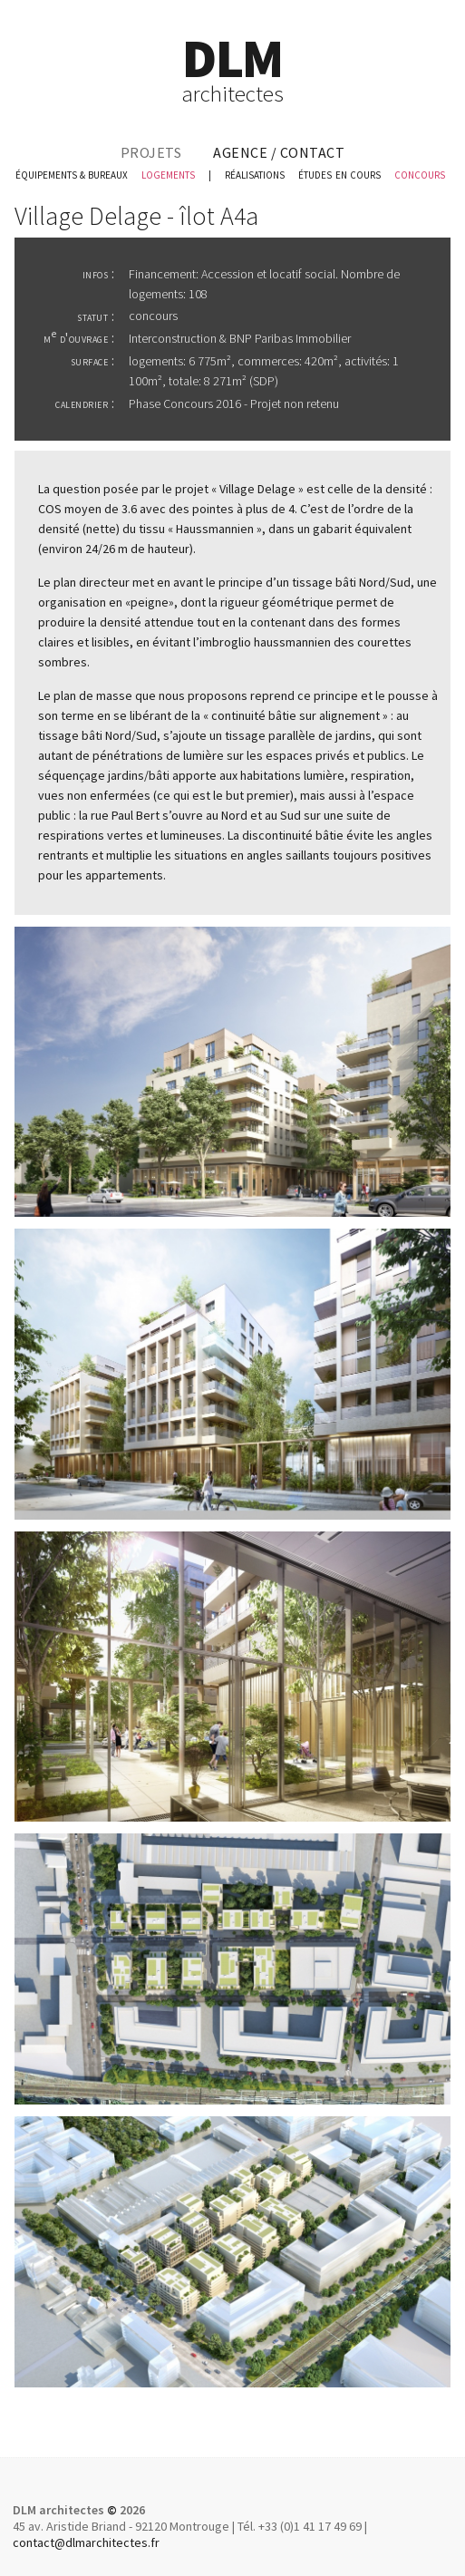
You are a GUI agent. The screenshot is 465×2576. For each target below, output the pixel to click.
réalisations (255, 175)
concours (419, 175)
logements (168, 175)
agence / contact (278, 152)
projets (151, 152)
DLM (233, 69)
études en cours (339, 175)
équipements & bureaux (71, 175)
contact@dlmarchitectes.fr (86, 2542)
